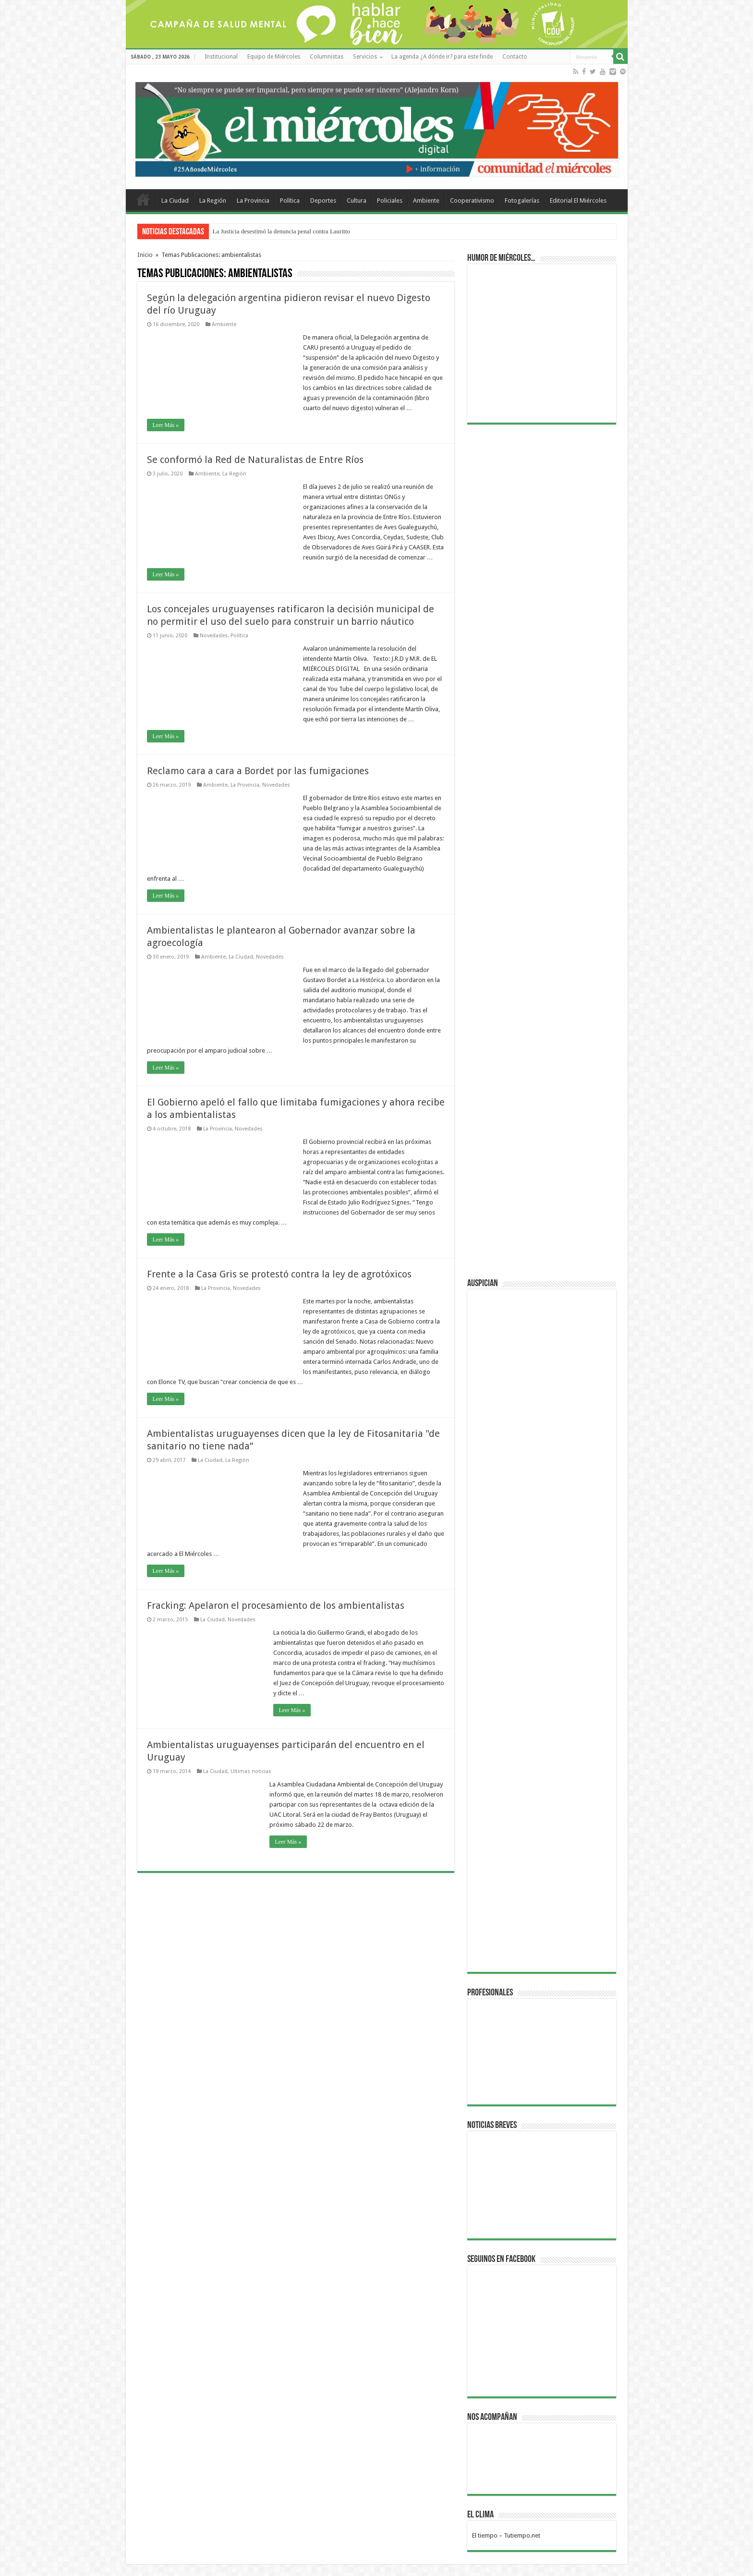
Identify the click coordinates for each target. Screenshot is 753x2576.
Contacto (514, 56)
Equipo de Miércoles (273, 56)
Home (143, 199)
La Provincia (253, 200)
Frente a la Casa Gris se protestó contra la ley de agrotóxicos (279, 1274)
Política (290, 200)
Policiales (389, 200)
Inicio (145, 254)
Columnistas (326, 56)
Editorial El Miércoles (578, 200)
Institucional (221, 56)
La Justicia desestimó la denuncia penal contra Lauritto (281, 231)
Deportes (323, 200)
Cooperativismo (472, 200)
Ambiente (426, 200)
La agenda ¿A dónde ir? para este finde (442, 56)
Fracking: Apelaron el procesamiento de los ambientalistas (275, 1605)
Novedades (214, 635)
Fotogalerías (522, 200)
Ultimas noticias (251, 1771)
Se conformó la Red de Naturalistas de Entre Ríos (255, 459)
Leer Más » (166, 425)
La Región (212, 200)
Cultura (356, 200)
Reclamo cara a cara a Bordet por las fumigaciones (258, 771)
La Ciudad (175, 200)
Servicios (365, 56)
